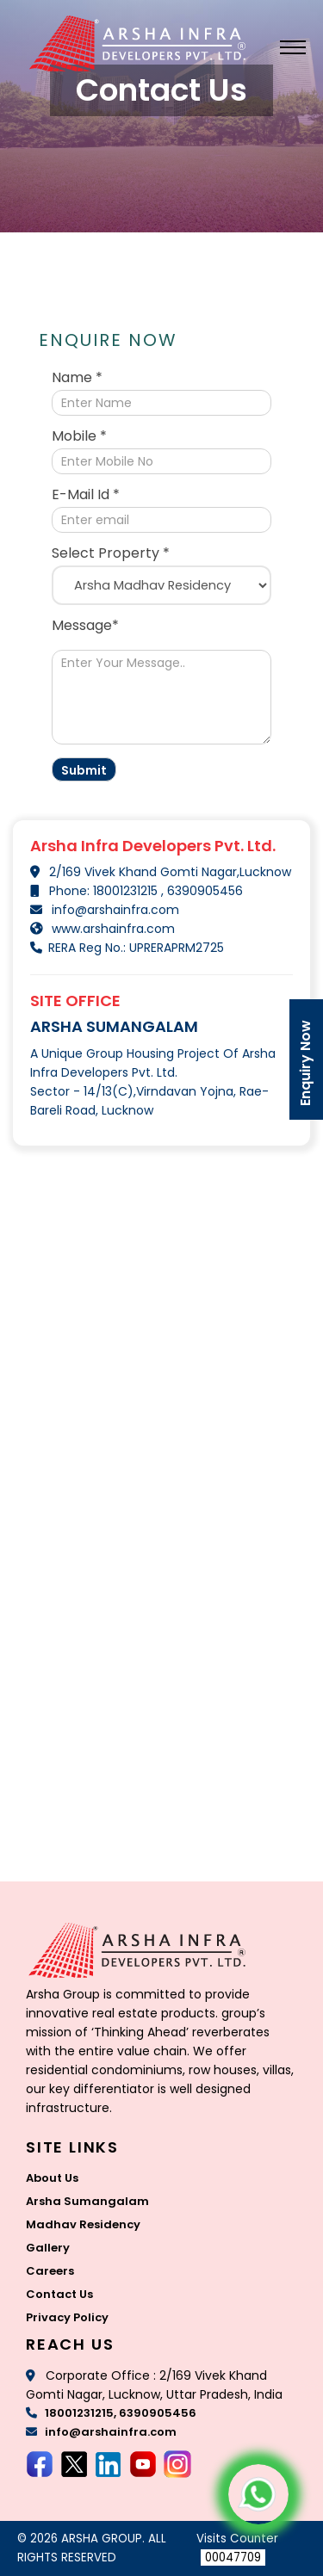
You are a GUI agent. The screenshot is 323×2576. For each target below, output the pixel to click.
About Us (52, 2178)
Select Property (111, 553)
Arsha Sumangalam (87, 2201)
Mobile (79, 436)
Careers (50, 2271)
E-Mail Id (86, 495)
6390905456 (203, 890)
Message (85, 625)
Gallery (48, 2247)
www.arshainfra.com (113, 928)
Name (77, 378)
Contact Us (59, 2294)
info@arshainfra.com (115, 909)
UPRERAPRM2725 (175, 947)
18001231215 (127, 890)
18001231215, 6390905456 (111, 2413)
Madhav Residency (83, 2224)
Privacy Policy (67, 2317)
